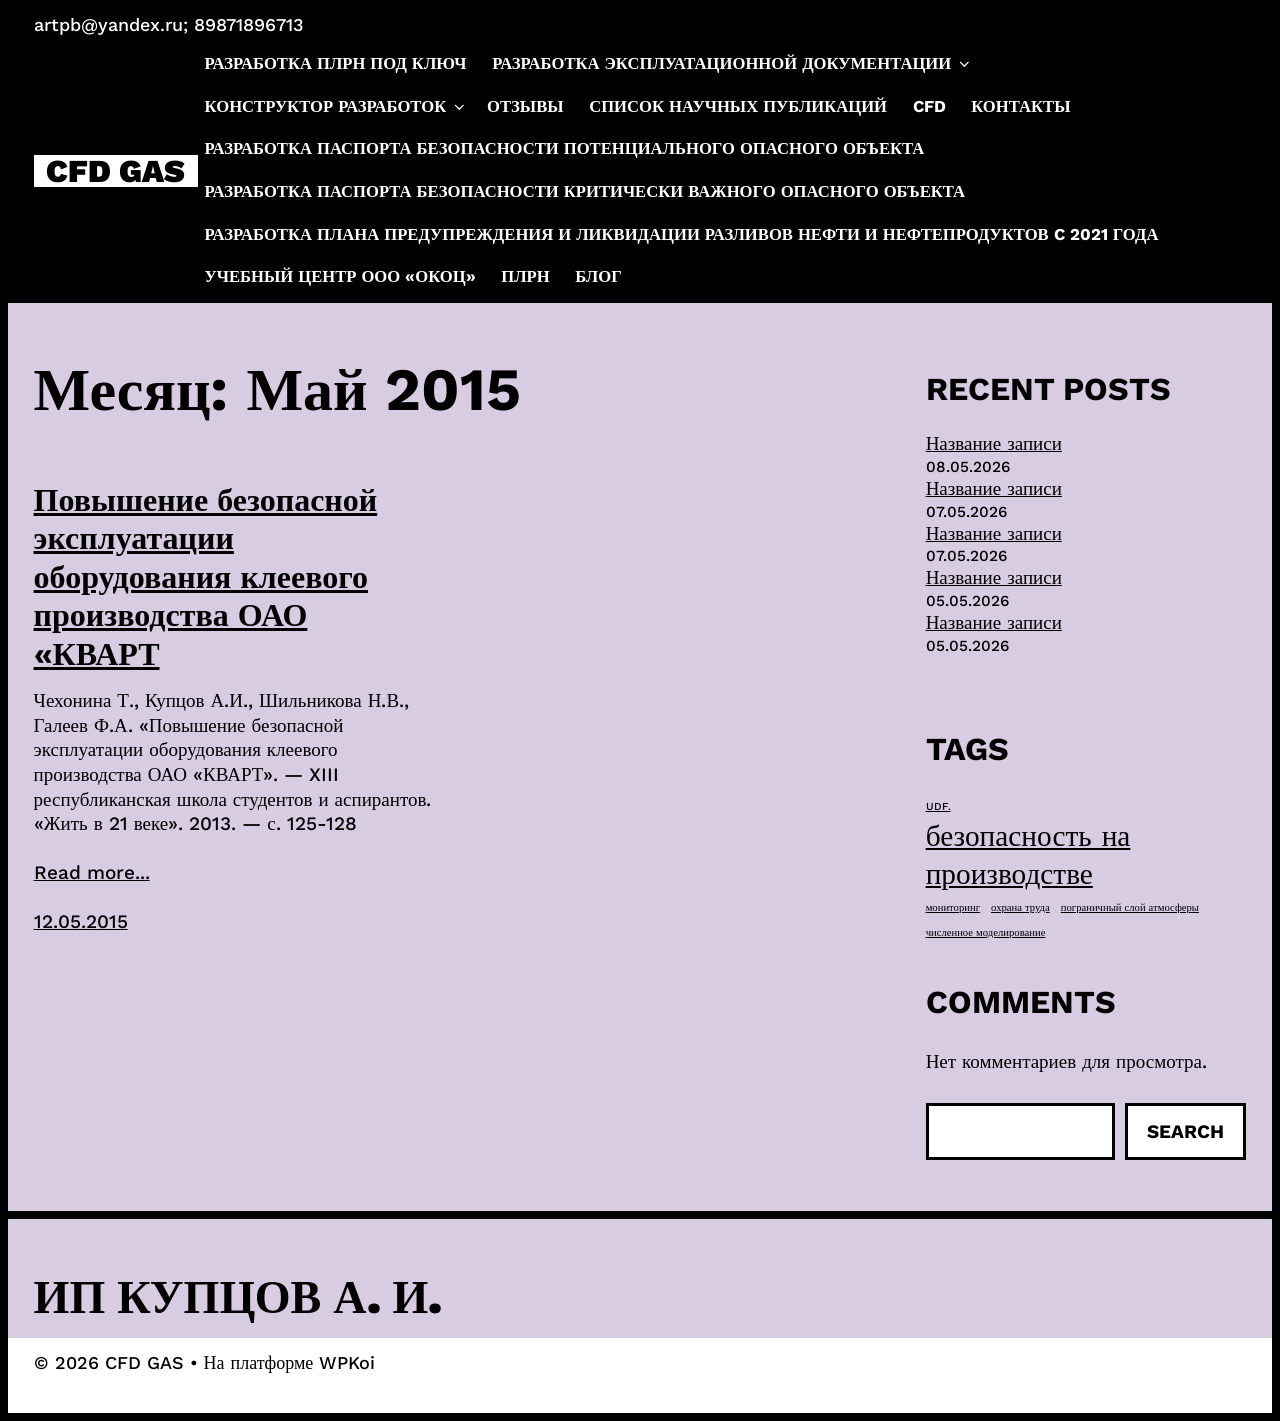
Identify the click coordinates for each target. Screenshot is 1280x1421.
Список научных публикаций (738, 106)
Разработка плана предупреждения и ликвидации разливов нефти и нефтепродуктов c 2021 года (682, 234)
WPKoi (347, 1362)
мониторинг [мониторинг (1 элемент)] (953, 907)
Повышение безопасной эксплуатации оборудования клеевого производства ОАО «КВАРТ (206, 577)
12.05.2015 (81, 921)
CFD (929, 106)
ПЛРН (525, 276)
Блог (598, 276)
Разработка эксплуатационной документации (732, 64)
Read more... (92, 872)
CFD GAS (115, 171)
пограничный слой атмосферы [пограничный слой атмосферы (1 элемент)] (1130, 907)
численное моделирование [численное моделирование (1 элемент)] (986, 932)
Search (1185, 1131)
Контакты (1020, 106)
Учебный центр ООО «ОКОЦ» (340, 276)
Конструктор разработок (336, 107)
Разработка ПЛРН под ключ (336, 63)
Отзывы (525, 106)
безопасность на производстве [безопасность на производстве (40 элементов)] (1028, 855)
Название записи (994, 443)
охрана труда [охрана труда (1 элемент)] (1020, 907)
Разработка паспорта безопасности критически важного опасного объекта (585, 191)
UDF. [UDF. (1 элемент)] (938, 806)
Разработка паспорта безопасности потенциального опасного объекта (565, 148)
